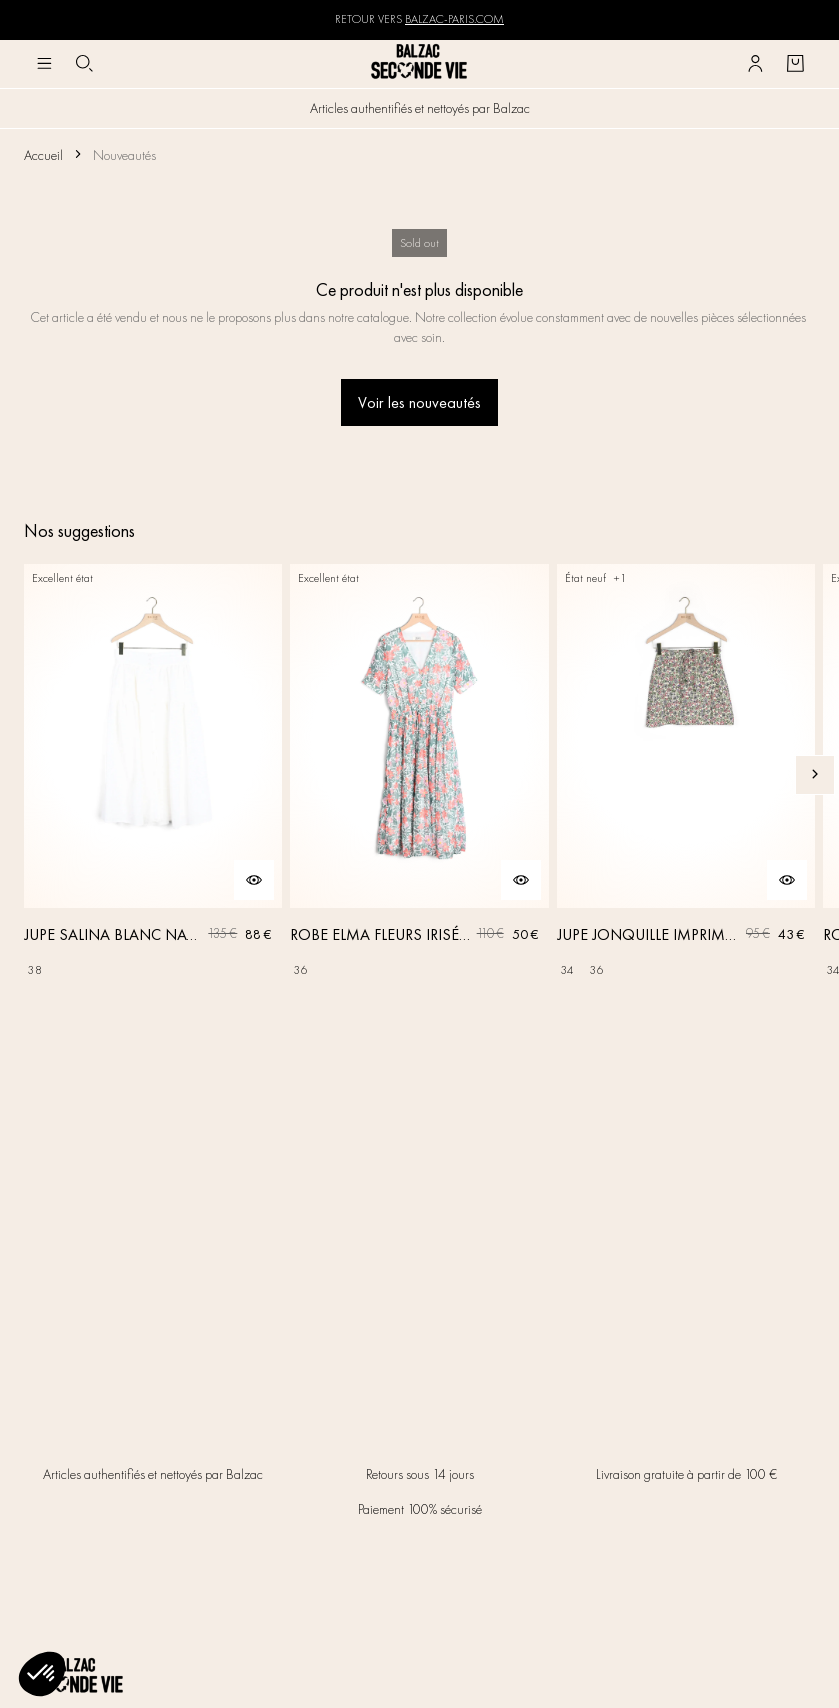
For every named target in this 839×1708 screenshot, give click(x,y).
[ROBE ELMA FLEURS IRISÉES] (419, 775)
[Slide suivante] (815, 775)
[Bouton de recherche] (84, 64)
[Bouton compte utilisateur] (755, 64)
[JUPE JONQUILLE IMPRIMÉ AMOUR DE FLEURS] (686, 775)
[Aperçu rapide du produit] (254, 880)
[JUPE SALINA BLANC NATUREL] (153, 775)
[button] (42, 1674)
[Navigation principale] (44, 64)
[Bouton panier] (795, 64)
